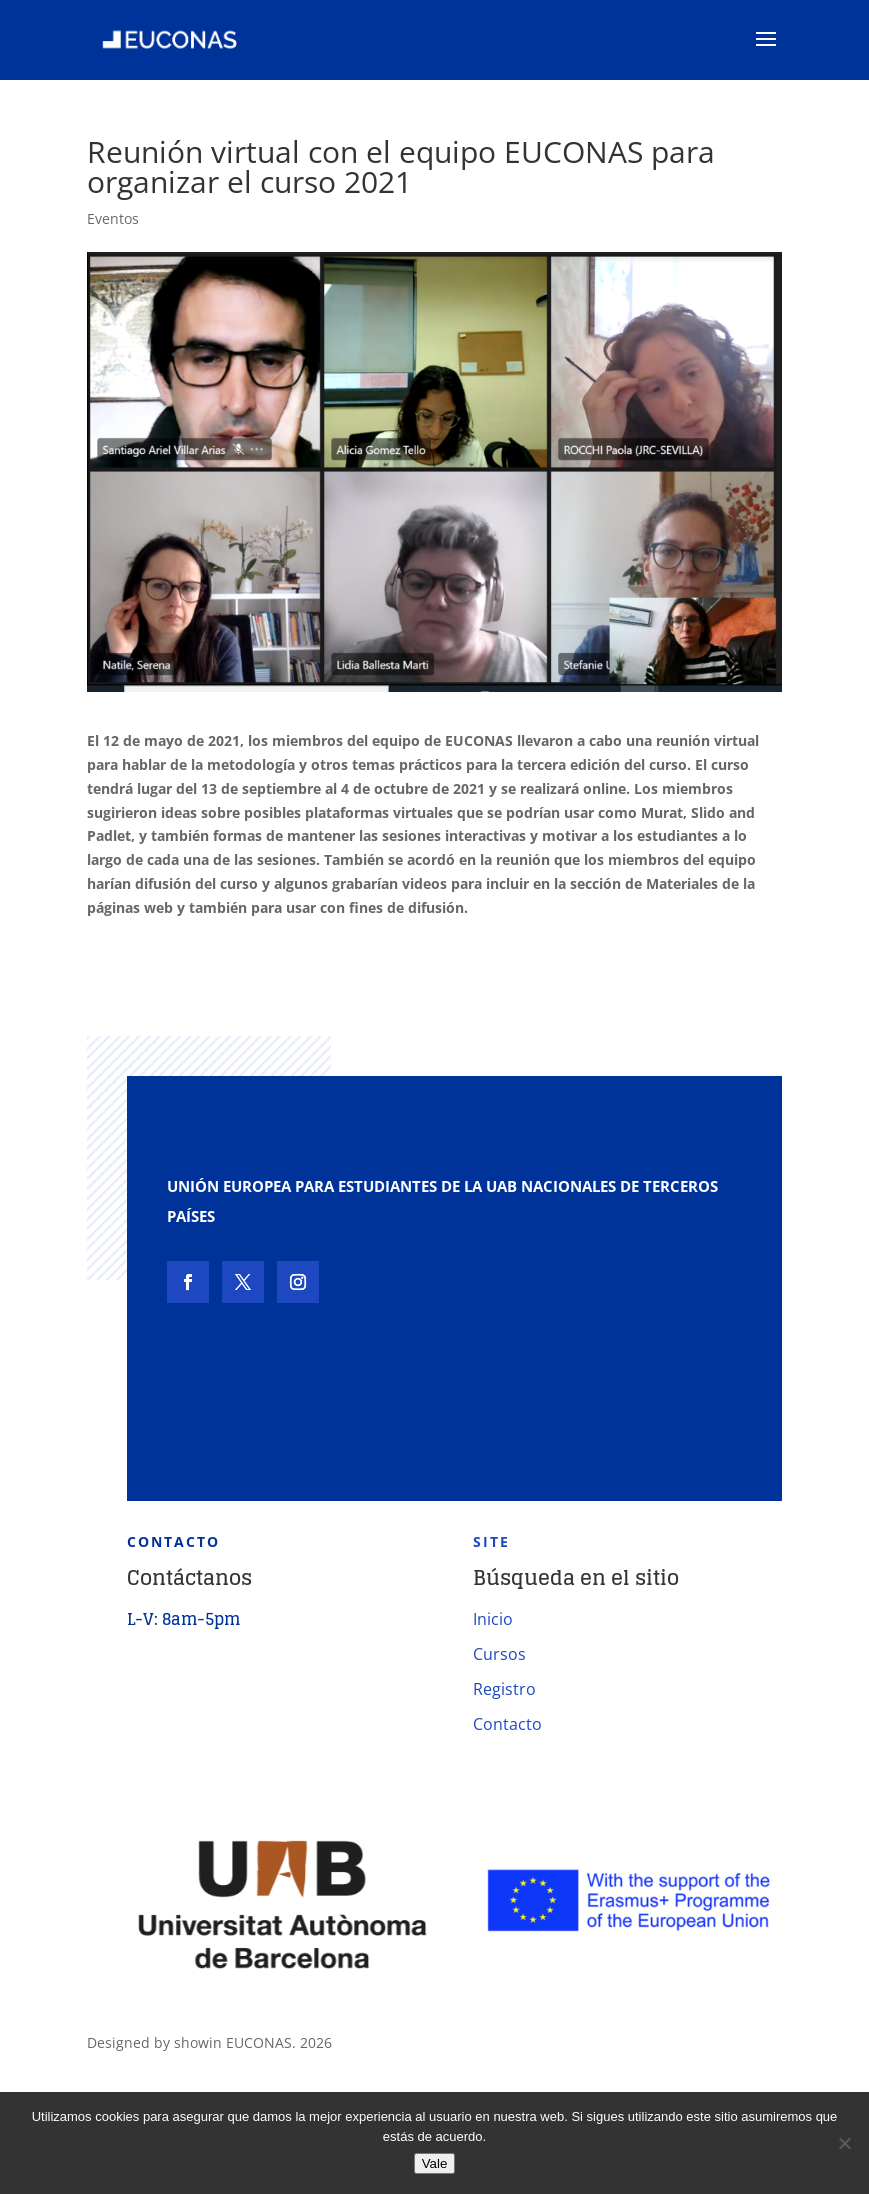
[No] (844, 2143)
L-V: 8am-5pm (183, 1619)
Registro (504, 1689)
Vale (435, 2163)
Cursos (499, 1654)
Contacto (507, 1724)
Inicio (493, 1619)
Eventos (113, 218)
